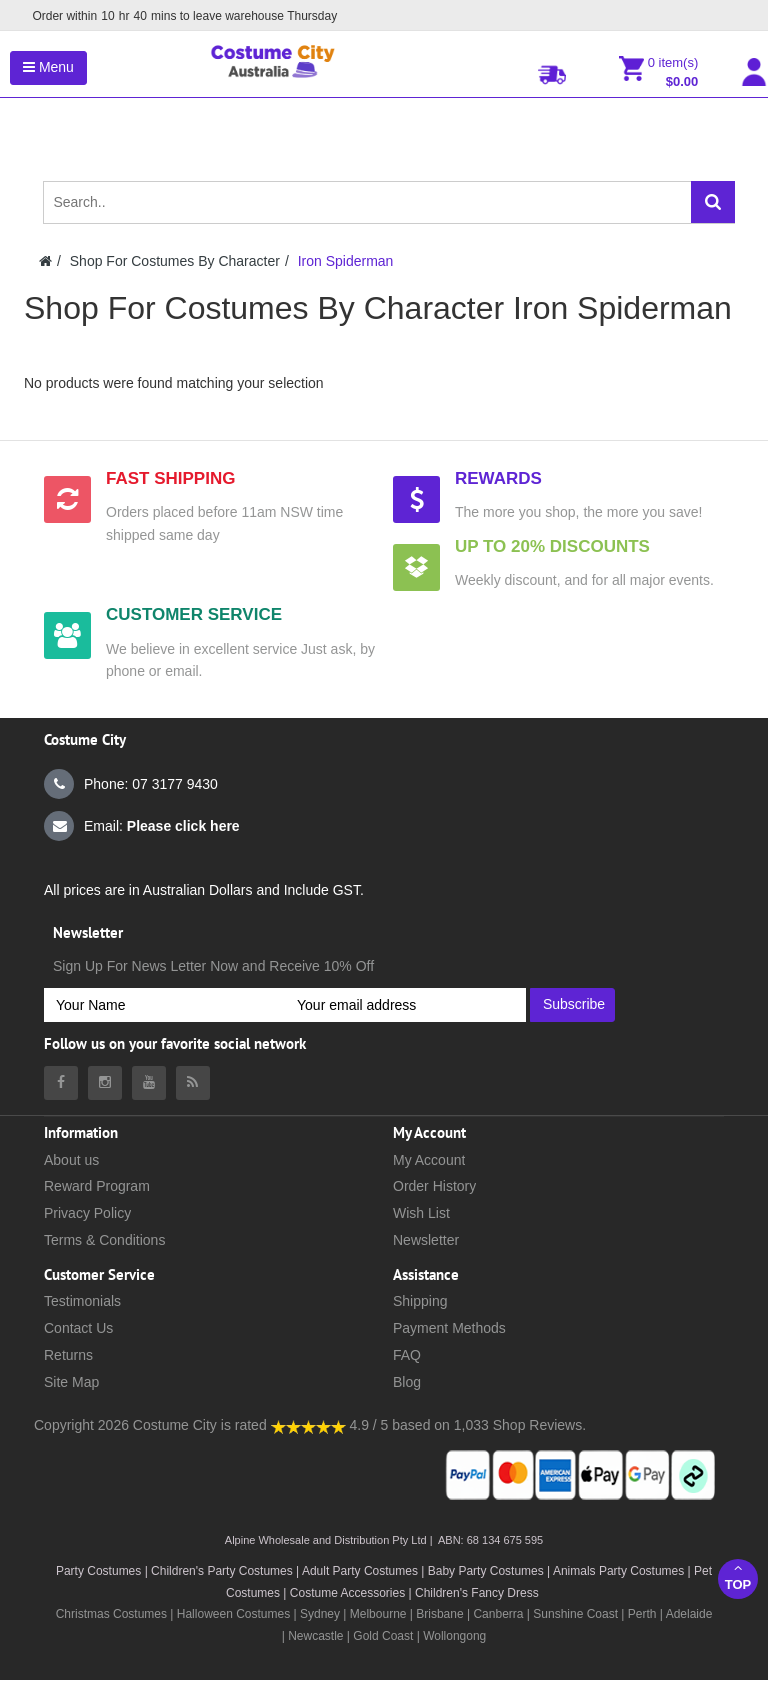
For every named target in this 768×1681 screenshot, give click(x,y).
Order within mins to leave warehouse (179, 16)
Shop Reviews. (539, 1425)
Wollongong (454, 1636)
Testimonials (82, 1301)
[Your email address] (405, 1005)
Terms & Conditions (104, 1240)
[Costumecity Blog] (193, 1083)
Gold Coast (383, 1636)
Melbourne (378, 1614)
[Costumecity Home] (45, 261)
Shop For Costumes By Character (175, 261)
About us (71, 1160)
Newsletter (426, 1240)
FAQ (407, 1355)
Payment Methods (449, 1328)
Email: (142, 826)
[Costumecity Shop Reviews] (308, 1425)
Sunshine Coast (575, 1614)
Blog (407, 1382)
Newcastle (317, 1636)
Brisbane (439, 1614)
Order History (434, 1186)
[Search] (713, 202)
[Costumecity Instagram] (105, 1083)
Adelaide (689, 1614)
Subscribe (574, 1004)
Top (738, 1576)
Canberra (498, 1614)
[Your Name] (164, 1005)
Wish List (421, 1213)
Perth (642, 1614)
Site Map (71, 1382)
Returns (68, 1355)
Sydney (320, 1614)
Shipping (420, 1301)
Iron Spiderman (346, 261)
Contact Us (78, 1328)
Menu (48, 67)
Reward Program (97, 1186)
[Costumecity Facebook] (61, 1083)
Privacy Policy (87, 1213)
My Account (429, 1160)
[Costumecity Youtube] (149, 1083)
